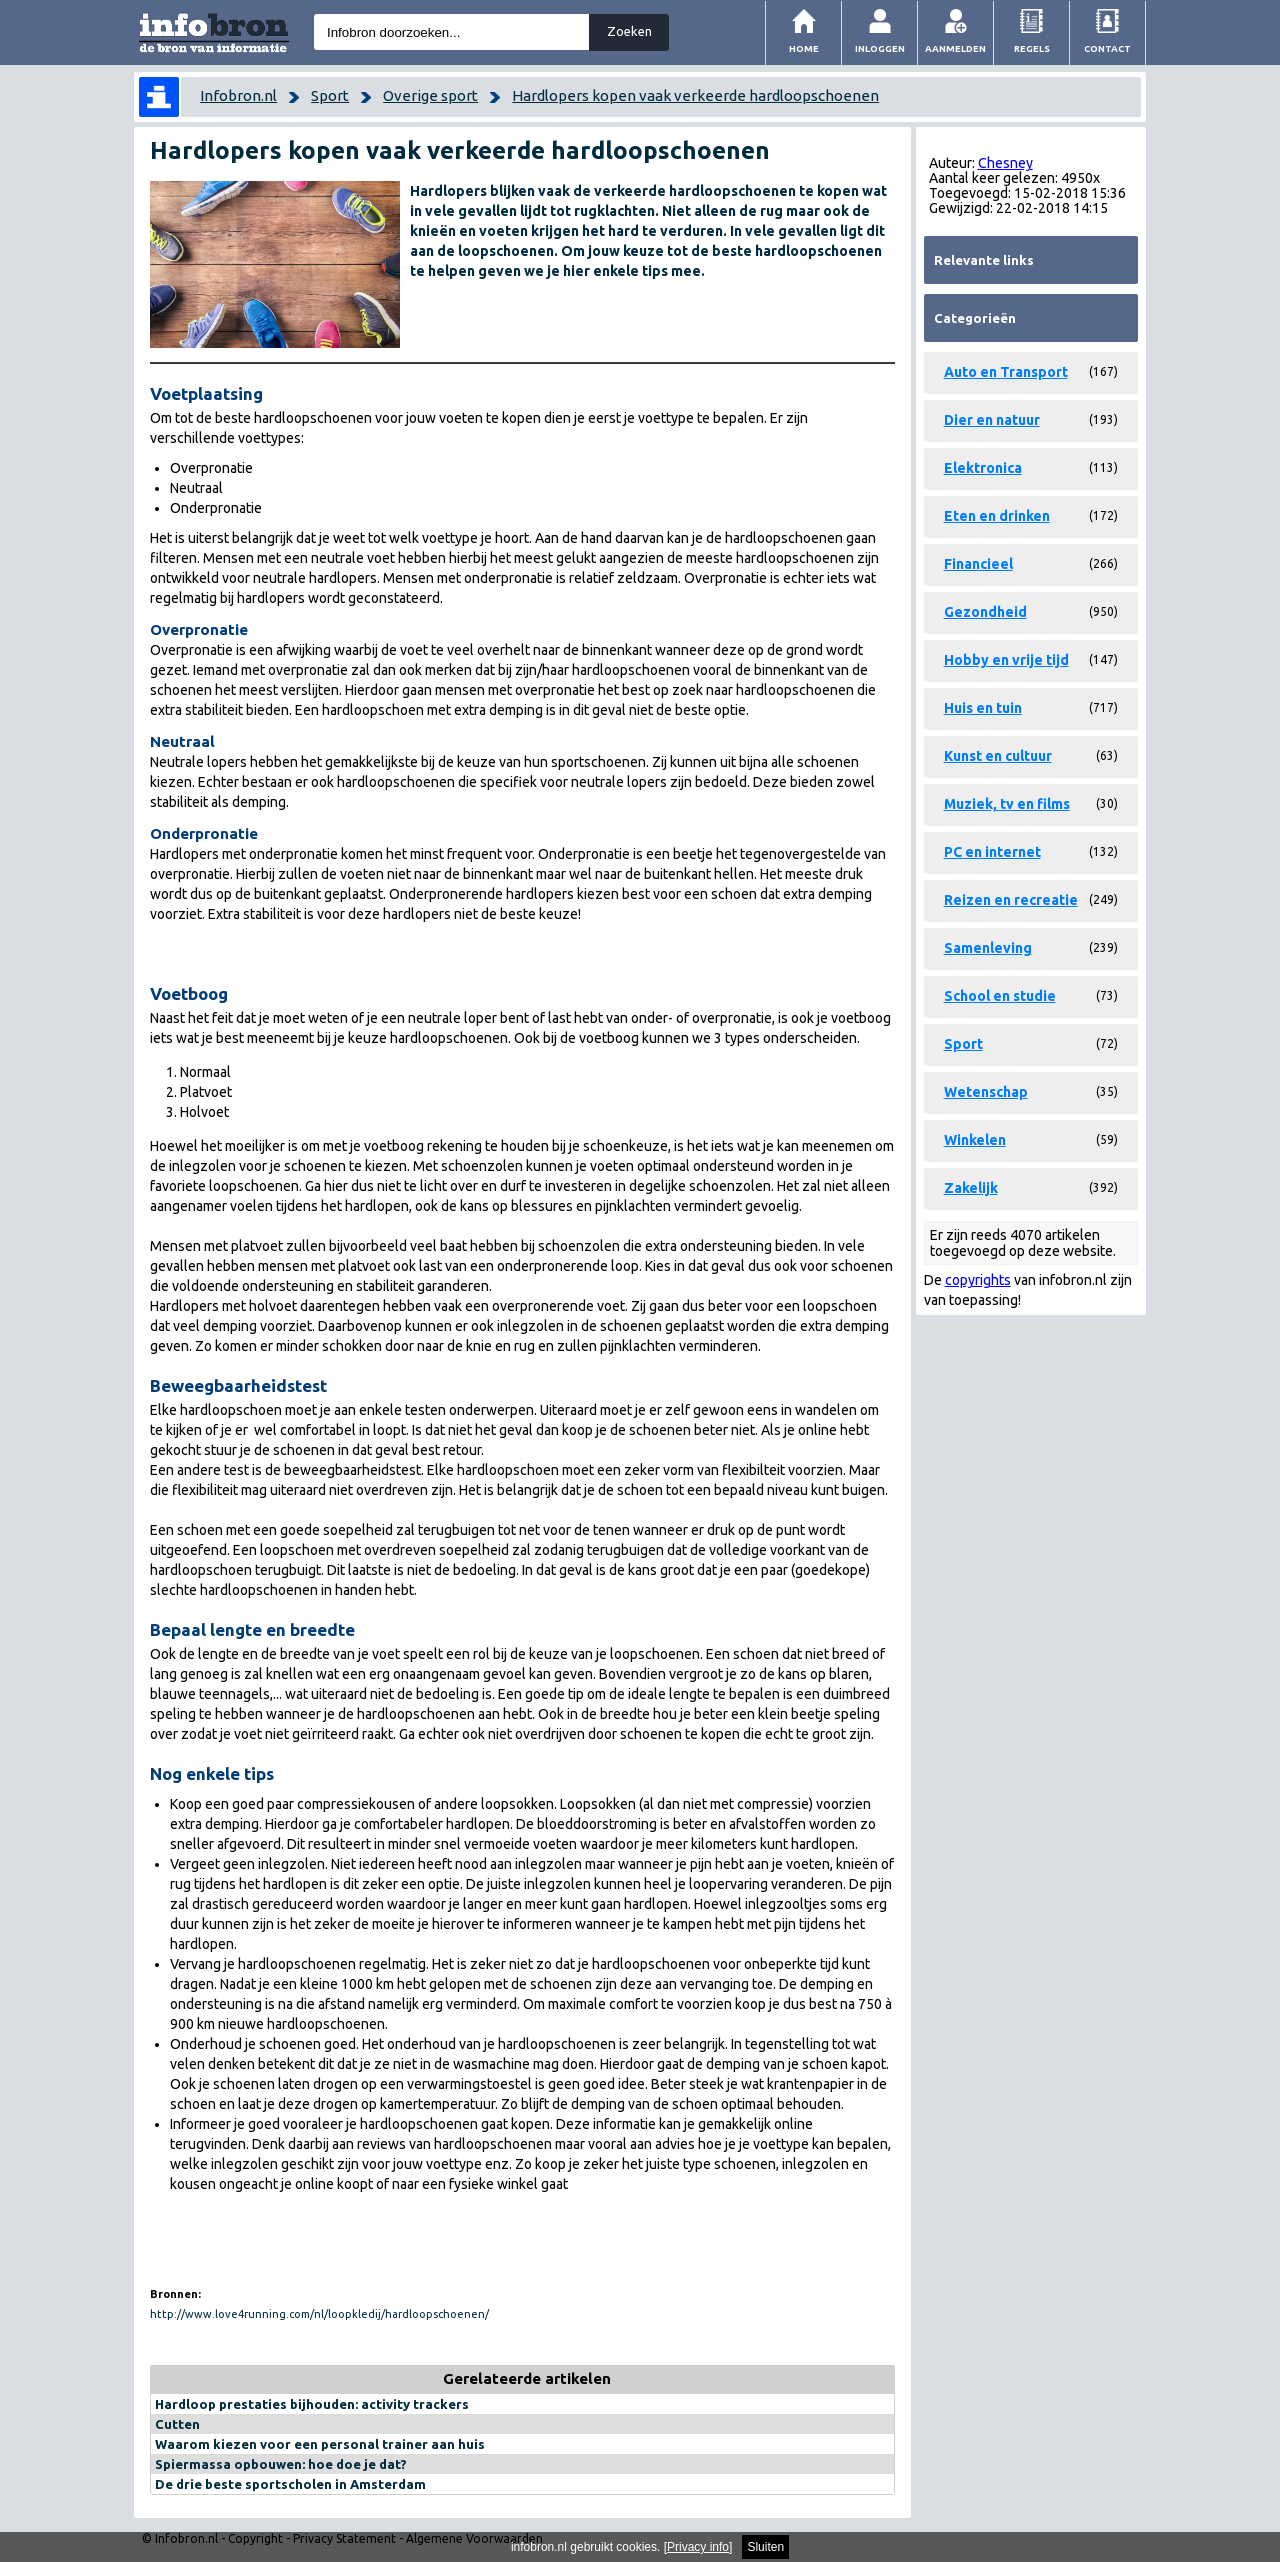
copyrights (978, 1280)
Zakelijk (971, 1188)
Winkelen (975, 1140)
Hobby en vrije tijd (1006, 660)
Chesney (1005, 163)
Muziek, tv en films (1007, 804)
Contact (1107, 48)
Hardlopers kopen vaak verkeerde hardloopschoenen (695, 95)
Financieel (978, 564)
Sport (330, 95)
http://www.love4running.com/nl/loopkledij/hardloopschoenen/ (319, 2314)
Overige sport (430, 95)
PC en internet (992, 852)
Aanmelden (955, 48)
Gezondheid (985, 612)
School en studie (1000, 996)
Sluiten (765, 2547)
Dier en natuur (992, 420)
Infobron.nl (238, 95)
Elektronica (983, 468)
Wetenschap (986, 1092)
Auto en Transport (1006, 372)
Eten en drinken (997, 516)
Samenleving (988, 948)
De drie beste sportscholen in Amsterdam (290, 2484)
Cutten (177, 2424)
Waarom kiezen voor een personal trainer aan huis (320, 2444)
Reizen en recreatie (1011, 900)
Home (804, 48)
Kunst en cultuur (998, 756)
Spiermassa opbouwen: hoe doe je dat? (281, 2464)
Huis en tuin (983, 708)
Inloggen (880, 48)
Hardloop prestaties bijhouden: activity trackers (312, 2404)
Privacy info (698, 2547)
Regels (1032, 48)
